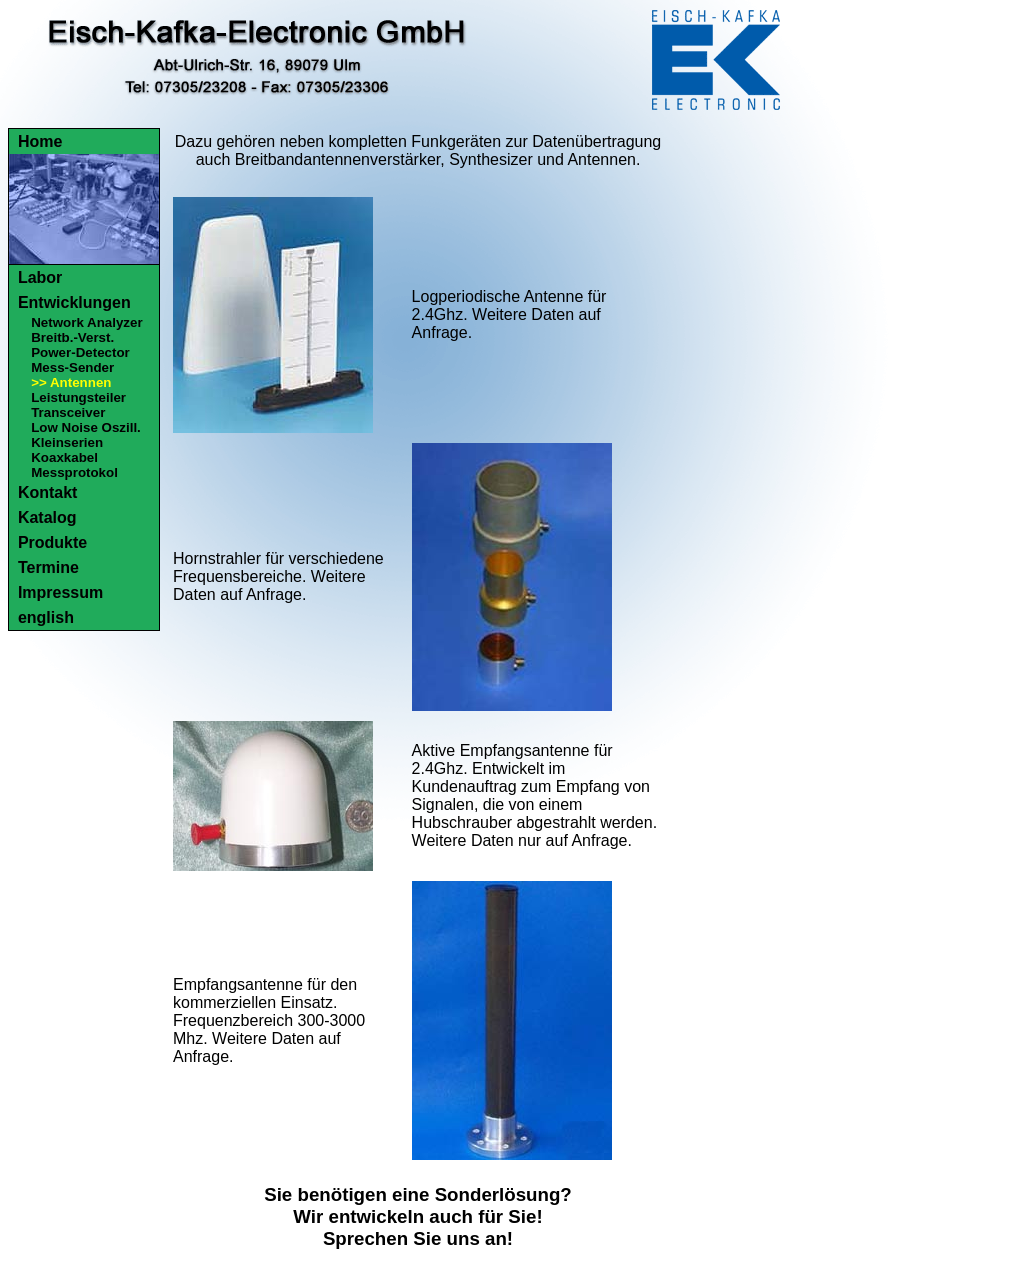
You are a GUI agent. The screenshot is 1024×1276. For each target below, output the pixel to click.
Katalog (47, 517)
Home (40, 141)
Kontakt (48, 492)
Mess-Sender (72, 367)
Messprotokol (74, 472)
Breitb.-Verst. (72, 337)
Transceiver (68, 412)
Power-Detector (80, 352)
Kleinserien (67, 442)
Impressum (60, 592)
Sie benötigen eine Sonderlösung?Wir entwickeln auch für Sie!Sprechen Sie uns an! (418, 1216)
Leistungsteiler (78, 397)
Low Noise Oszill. (86, 427)
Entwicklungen (74, 302)
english (46, 617)
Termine (48, 567)
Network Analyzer (86, 322)
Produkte (52, 542)
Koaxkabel (64, 457)
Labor (40, 277)
